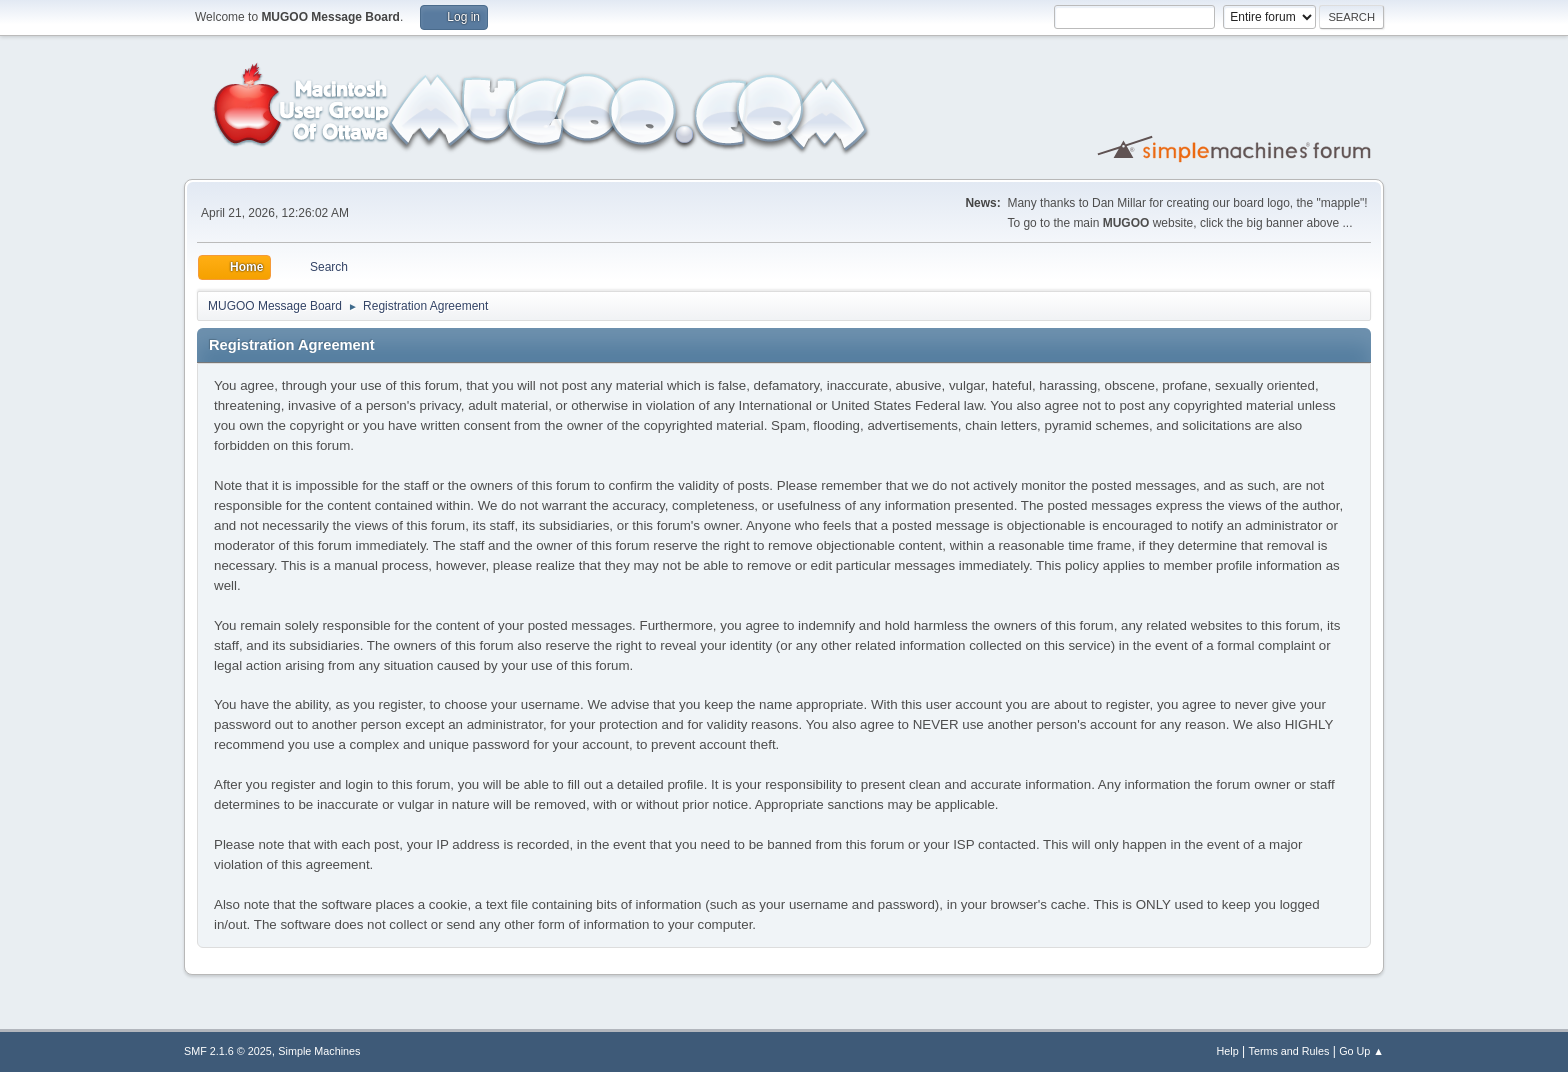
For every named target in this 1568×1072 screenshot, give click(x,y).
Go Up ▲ (1361, 1051)
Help (1228, 1051)
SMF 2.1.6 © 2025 (228, 1051)
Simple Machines (319, 1051)
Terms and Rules (1289, 1051)
